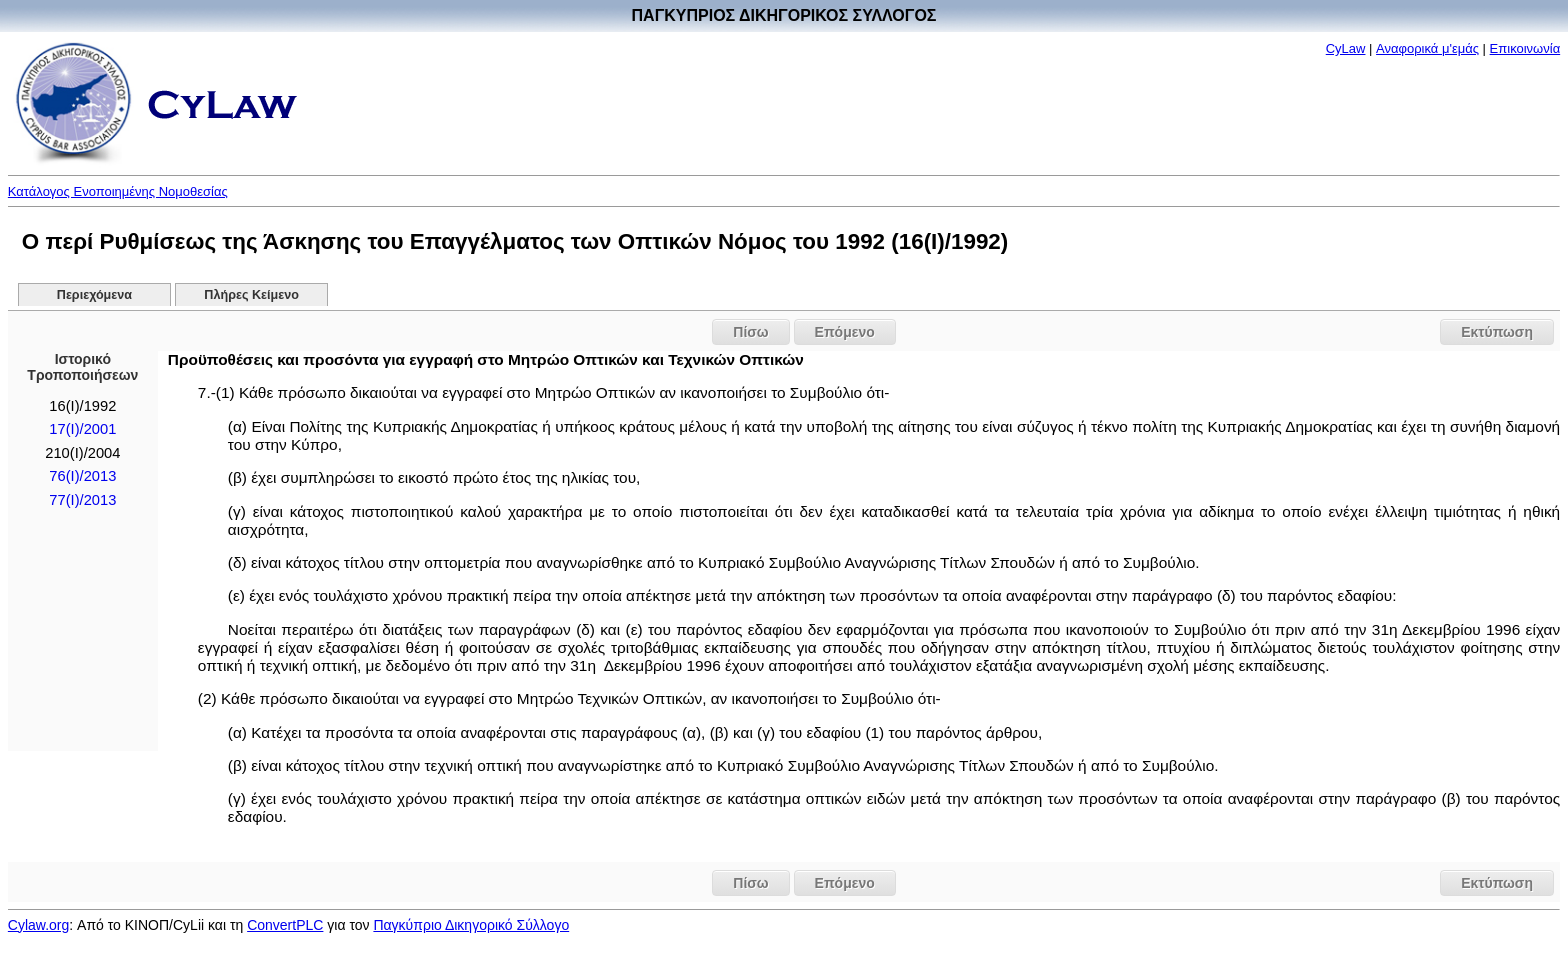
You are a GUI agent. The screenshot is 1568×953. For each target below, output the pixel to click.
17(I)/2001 (82, 429)
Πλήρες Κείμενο (251, 295)
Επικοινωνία (1525, 48)
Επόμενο (845, 332)
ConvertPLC (285, 925)
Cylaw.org (38, 925)
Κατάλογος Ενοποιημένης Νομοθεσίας (118, 191)
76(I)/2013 (82, 476)
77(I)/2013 (82, 500)
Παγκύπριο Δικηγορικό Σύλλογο (471, 925)
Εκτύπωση (1497, 332)
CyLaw (1346, 48)
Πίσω (750, 332)
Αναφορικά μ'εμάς (1427, 48)
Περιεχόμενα (94, 295)
